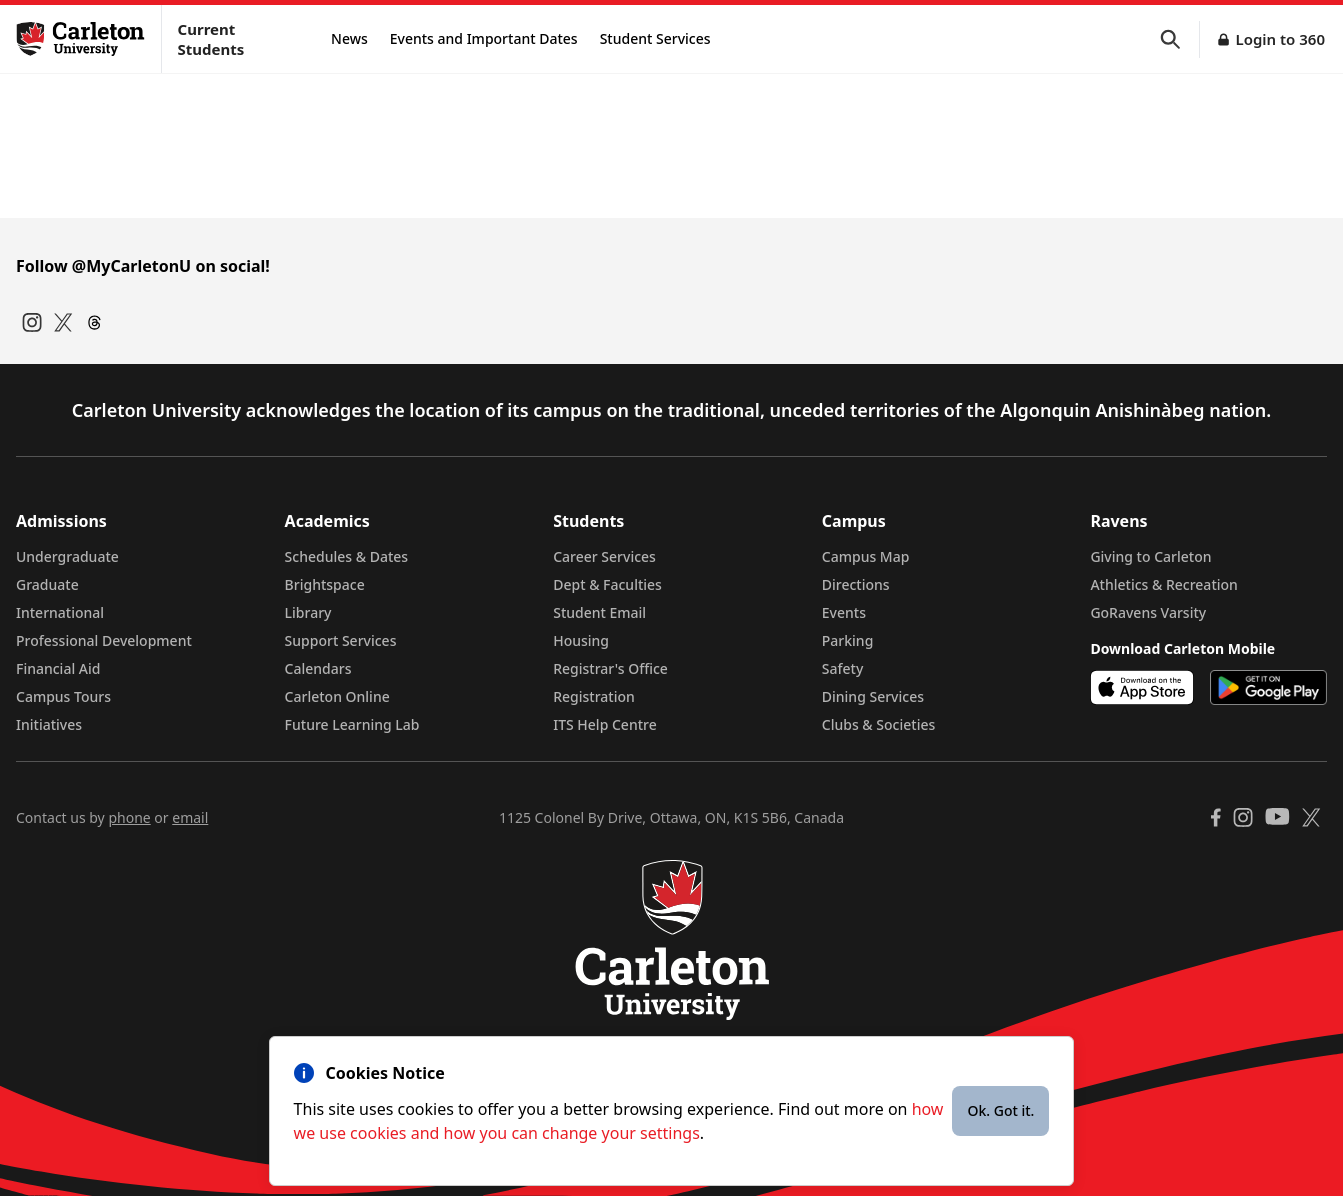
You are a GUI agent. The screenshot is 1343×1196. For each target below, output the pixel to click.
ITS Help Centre (605, 724)
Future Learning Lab (352, 724)
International (60, 612)
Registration (594, 696)
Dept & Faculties (607, 584)
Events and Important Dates (484, 38)
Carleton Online (337, 696)
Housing (581, 640)
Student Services (655, 38)
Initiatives (49, 724)
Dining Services (873, 696)
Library (308, 612)
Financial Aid (58, 668)
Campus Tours (63, 696)
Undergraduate (67, 556)
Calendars (318, 668)
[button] (1180, 39)
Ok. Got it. (1000, 1110)
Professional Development (104, 640)
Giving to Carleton (1150, 556)
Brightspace (325, 584)
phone (129, 817)
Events (844, 612)
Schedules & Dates (347, 556)
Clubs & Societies (878, 724)
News (349, 38)
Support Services (341, 640)
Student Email (599, 612)
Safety (843, 668)
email (190, 817)
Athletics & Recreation (1163, 584)
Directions (856, 584)
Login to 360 (1280, 39)
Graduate (47, 584)
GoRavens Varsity (1148, 612)
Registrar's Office (610, 668)
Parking (848, 640)
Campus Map (866, 556)
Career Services (604, 556)
